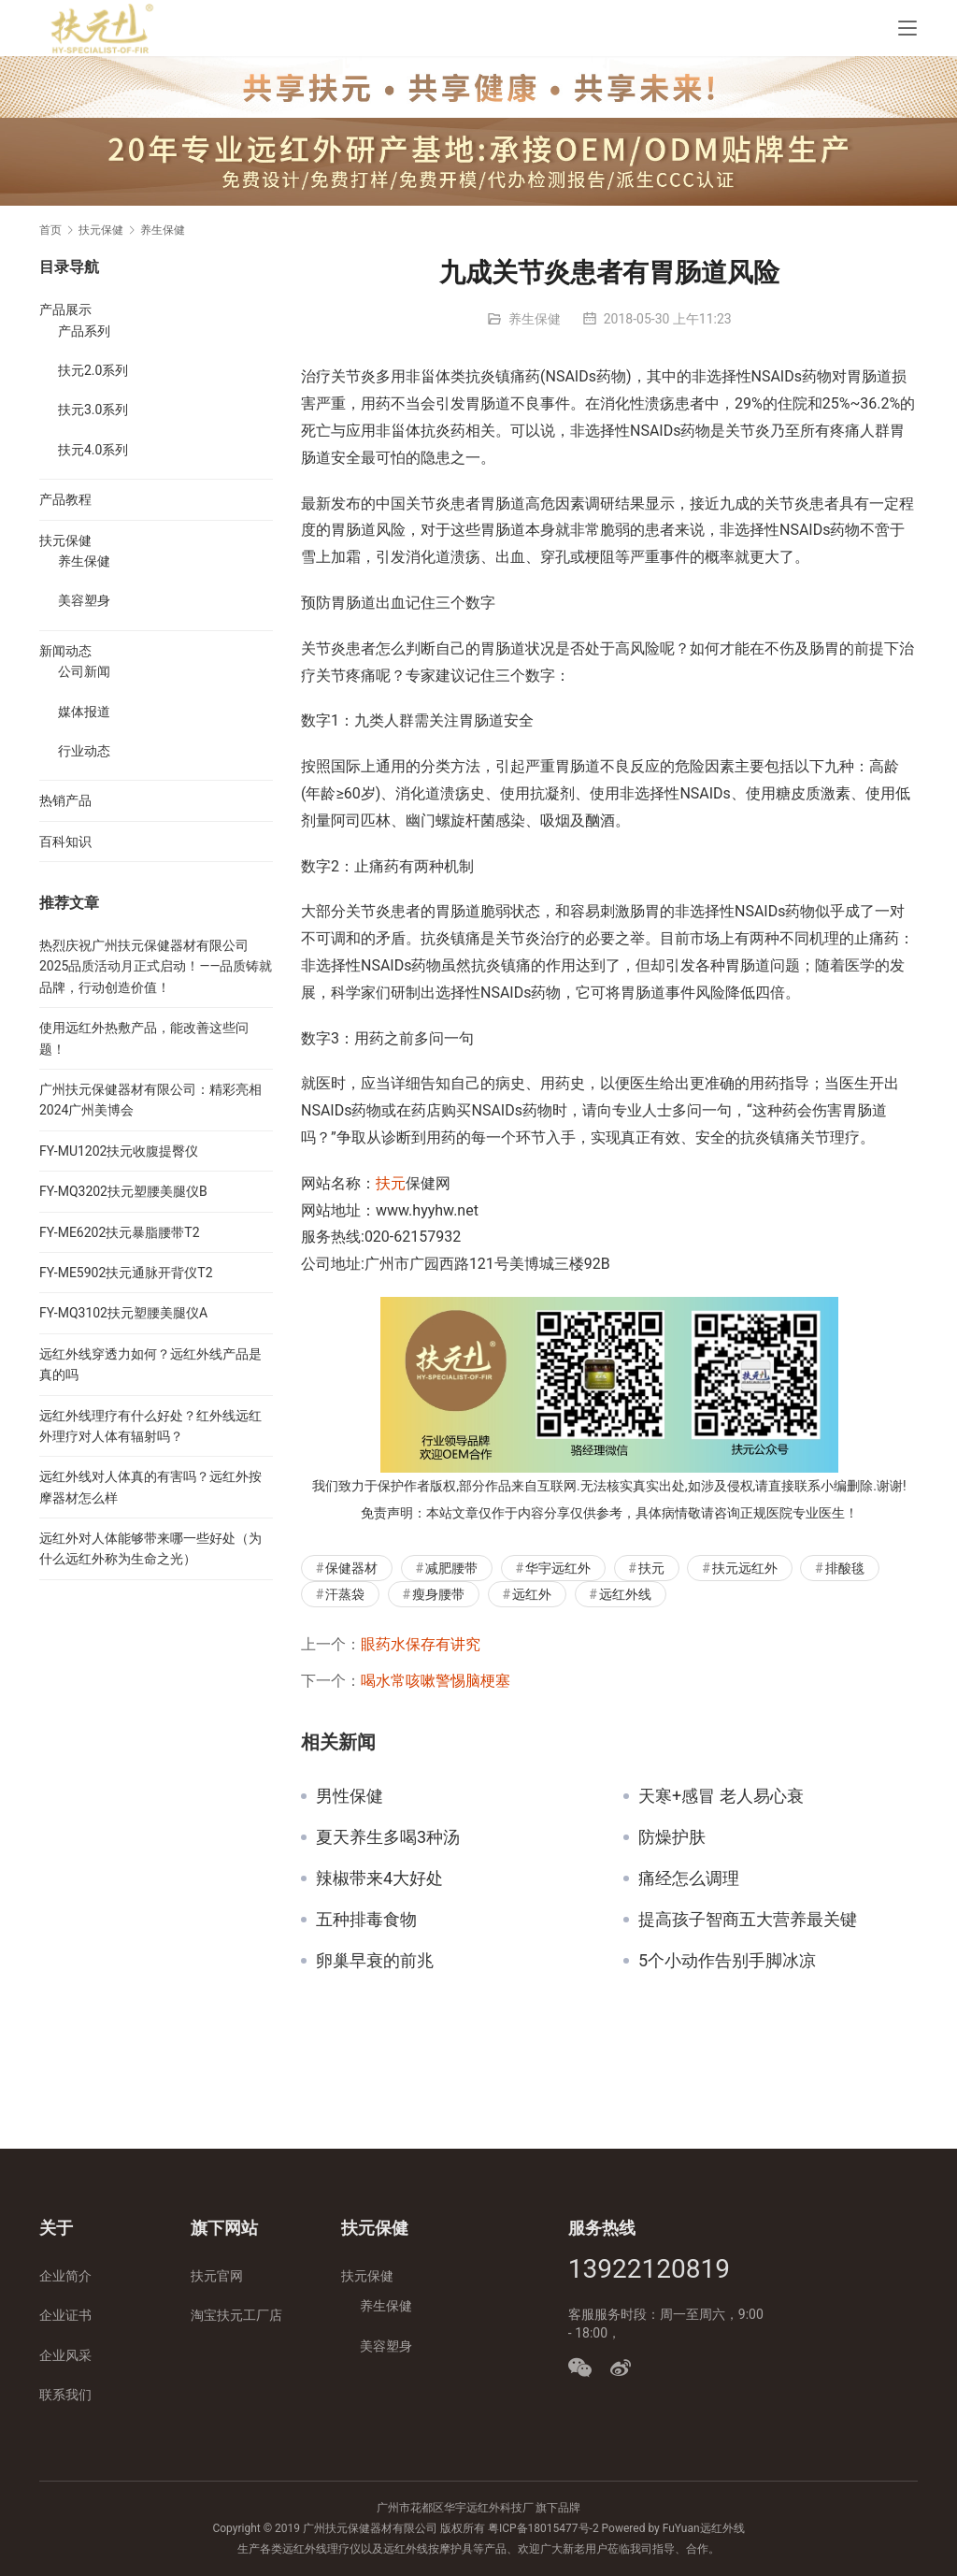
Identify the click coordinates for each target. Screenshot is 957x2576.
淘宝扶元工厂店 (236, 2315)
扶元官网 (217, 2275)
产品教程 (65, 499)
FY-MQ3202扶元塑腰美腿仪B (123, 1191)
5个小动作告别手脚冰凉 (727, 1960)
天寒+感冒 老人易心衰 (721, 1796)
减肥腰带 (451, 1568)
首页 (50, 230)
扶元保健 (65, 540)
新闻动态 (65, 650)
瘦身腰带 (438, 1594)
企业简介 (65, 2275)
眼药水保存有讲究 (420, 1644)
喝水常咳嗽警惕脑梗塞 (435, 1681)
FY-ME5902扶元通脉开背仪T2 (126, 1272)
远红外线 (625, 1594)
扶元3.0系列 (93, 409)
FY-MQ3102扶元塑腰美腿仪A (123, 1312)
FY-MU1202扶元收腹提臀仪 (118, 1151)
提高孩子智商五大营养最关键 (747, 1919)
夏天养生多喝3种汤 (388, 1837)
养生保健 (534, 318)
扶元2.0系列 (93, 370)
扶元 (391, 1183)
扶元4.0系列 (93, 449)
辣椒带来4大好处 (379, 1878)
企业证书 (65, 2315)
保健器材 (351, 1568)
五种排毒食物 (366, 1919)
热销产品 (65, 800)
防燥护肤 (672, 1837)
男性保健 (349, 1796)
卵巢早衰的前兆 (375, 1960)
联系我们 (65, 2394)
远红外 (531, 1594)
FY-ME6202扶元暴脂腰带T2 (119, 1232)
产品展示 (65, 309)
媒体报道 (84, 711)
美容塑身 (84, 600)
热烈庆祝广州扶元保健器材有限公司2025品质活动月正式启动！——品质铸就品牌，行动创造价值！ (155, 966)
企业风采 (65, 2355)
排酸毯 (844, 1568)
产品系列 (84, 331)
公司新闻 (84, 671)
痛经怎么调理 (688, 1878)
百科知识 (65, 841)
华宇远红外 (558, 1568)
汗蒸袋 (344, 1594)
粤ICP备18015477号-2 (543, 2528)
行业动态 (84, 750)
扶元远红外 (745, 1568)
